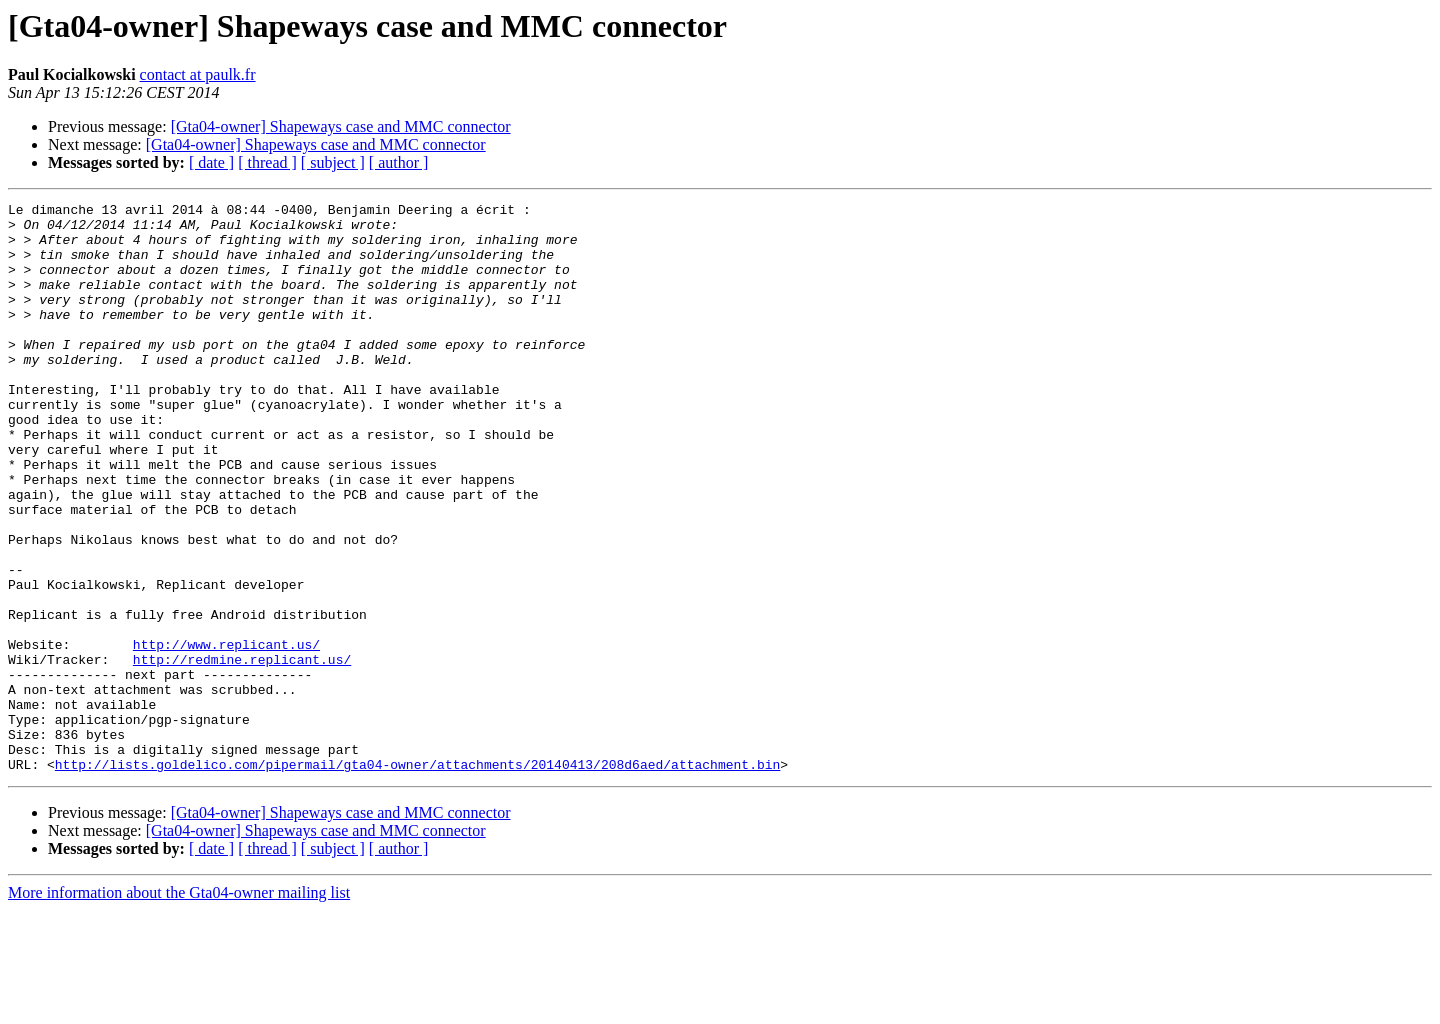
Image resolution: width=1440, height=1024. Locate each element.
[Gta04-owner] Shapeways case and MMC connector (341, 126)
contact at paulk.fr (198, 74)
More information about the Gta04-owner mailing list (179, 1006)
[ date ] (211, 162)
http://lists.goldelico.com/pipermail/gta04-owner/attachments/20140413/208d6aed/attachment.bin (417, 878)
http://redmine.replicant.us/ (242, 752)
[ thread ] (267, 162)
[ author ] (399, 162)
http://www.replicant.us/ (226, 734)
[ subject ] (333, 162)
